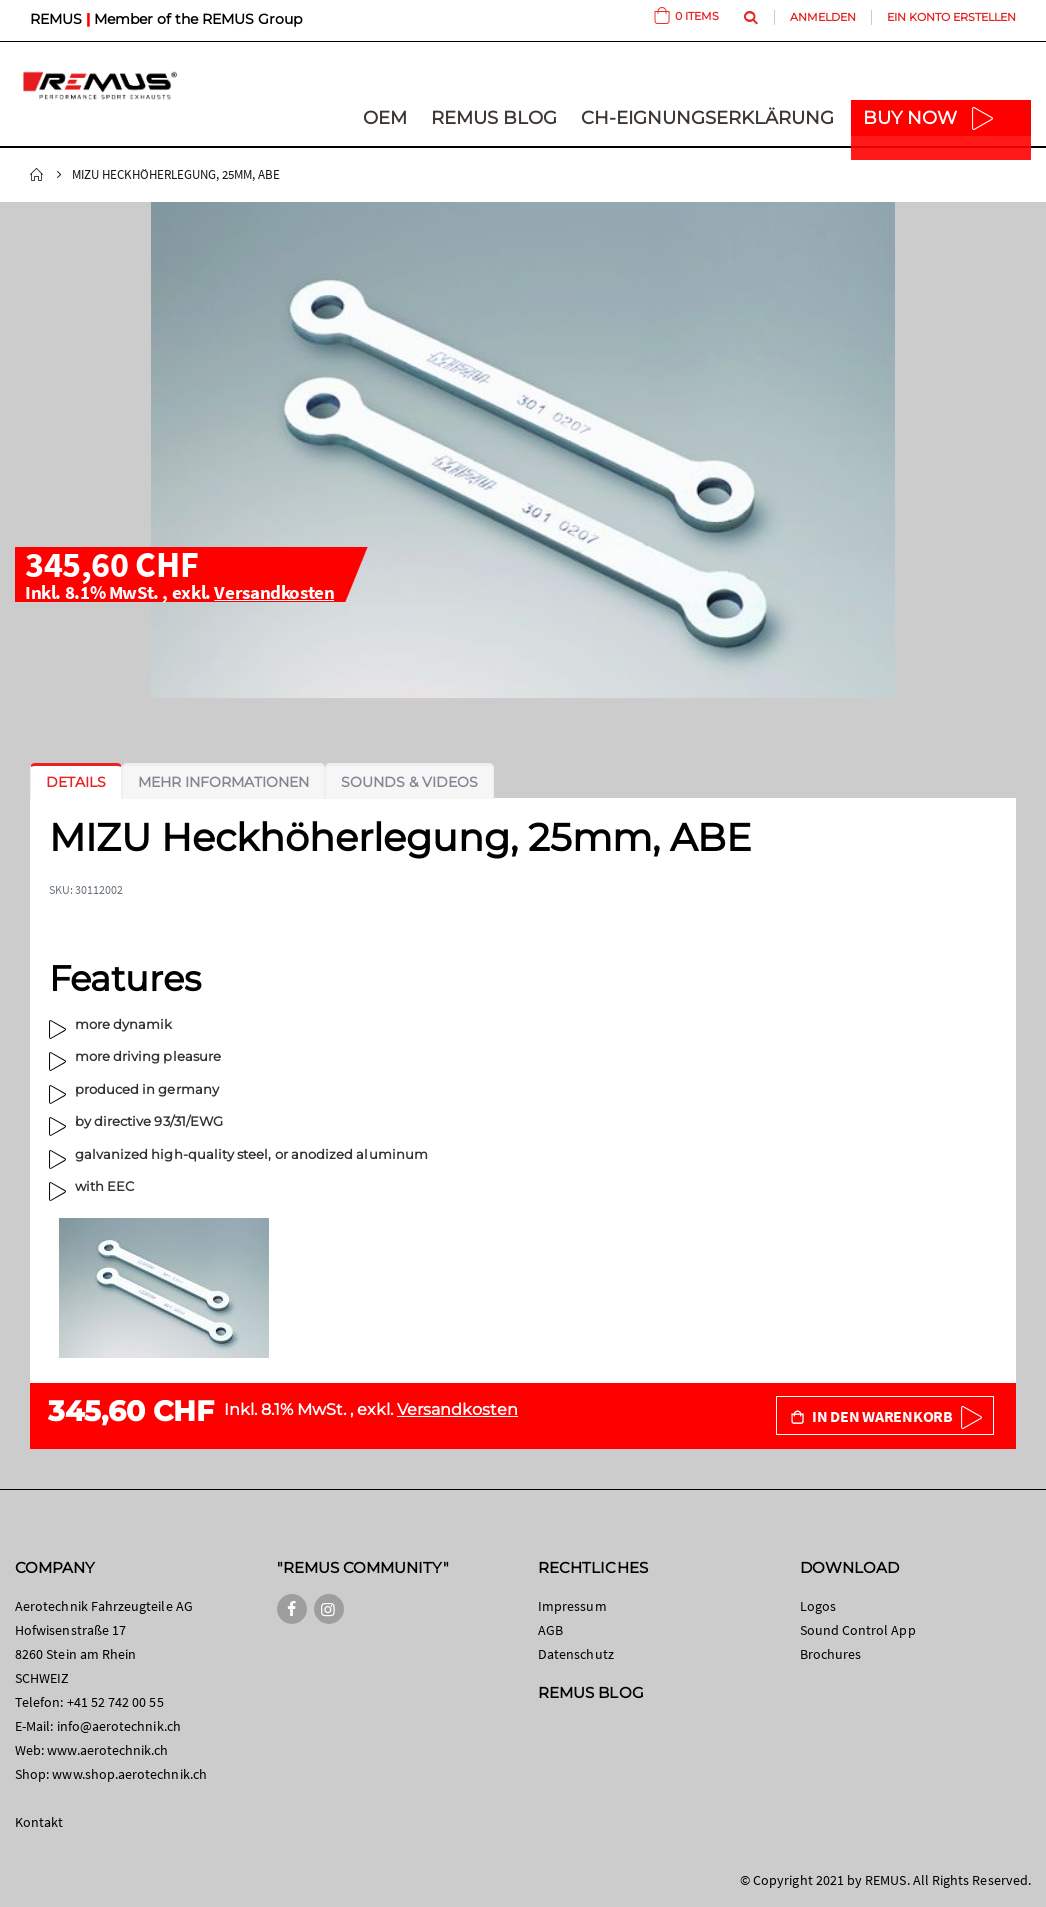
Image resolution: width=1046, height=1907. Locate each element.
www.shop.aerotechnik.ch (129, 1774)
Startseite (37, 175)
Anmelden (823, 17)
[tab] (76, 782)
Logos (818, 1606)
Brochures (831, 1654)
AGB (550, 1630)
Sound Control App (858, 1630)
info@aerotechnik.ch (119, 1726)
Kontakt (39, 1822)
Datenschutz (576, 1654)
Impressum (572, 1606)
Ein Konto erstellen (951, 17)
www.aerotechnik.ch (107, 1750)
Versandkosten (274, 592)
